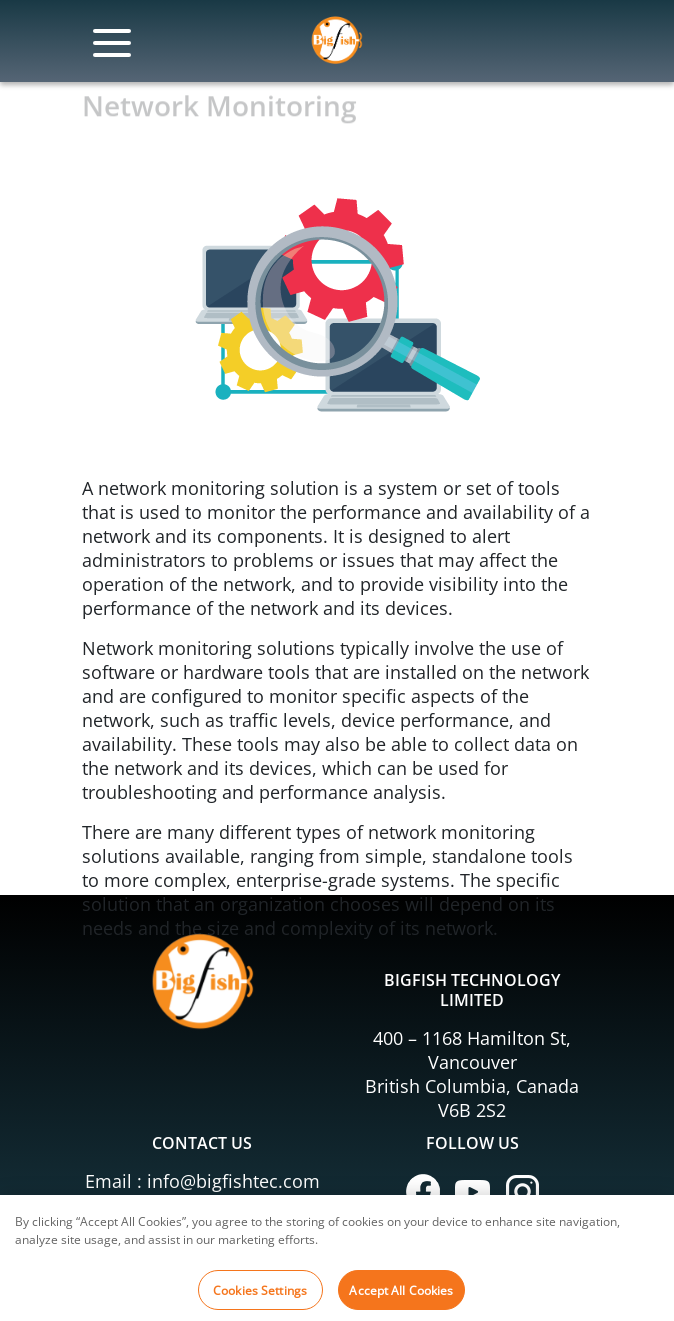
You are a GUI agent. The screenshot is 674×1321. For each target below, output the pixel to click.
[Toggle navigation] (112, 50)
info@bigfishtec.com (233, 1181)
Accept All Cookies (401, 1295)
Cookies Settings (260, 1295)
